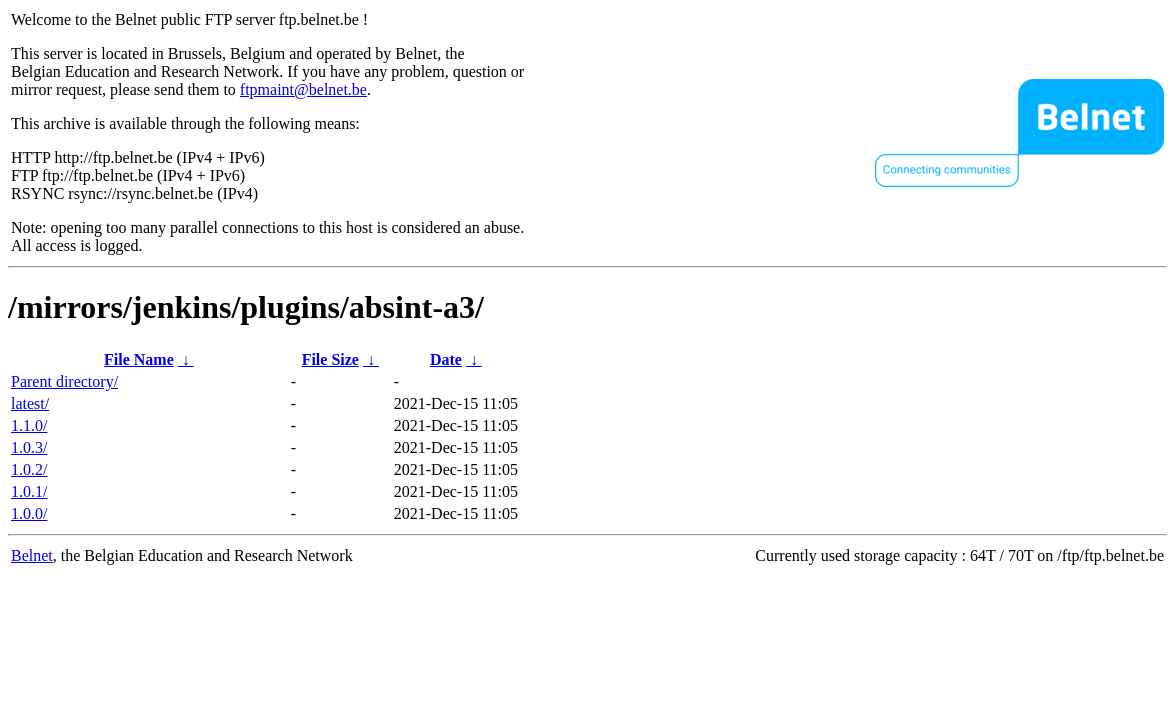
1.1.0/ (29, 425)
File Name (139, 359)
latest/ (30, 403)
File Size (330, 359)
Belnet (32, 555)
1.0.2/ (29, 469)
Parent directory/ (64, 381)
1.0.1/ (29, 491)
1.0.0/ (29, 513)
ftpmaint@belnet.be (303, 89)
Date (446, 359)
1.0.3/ (29, 447)
